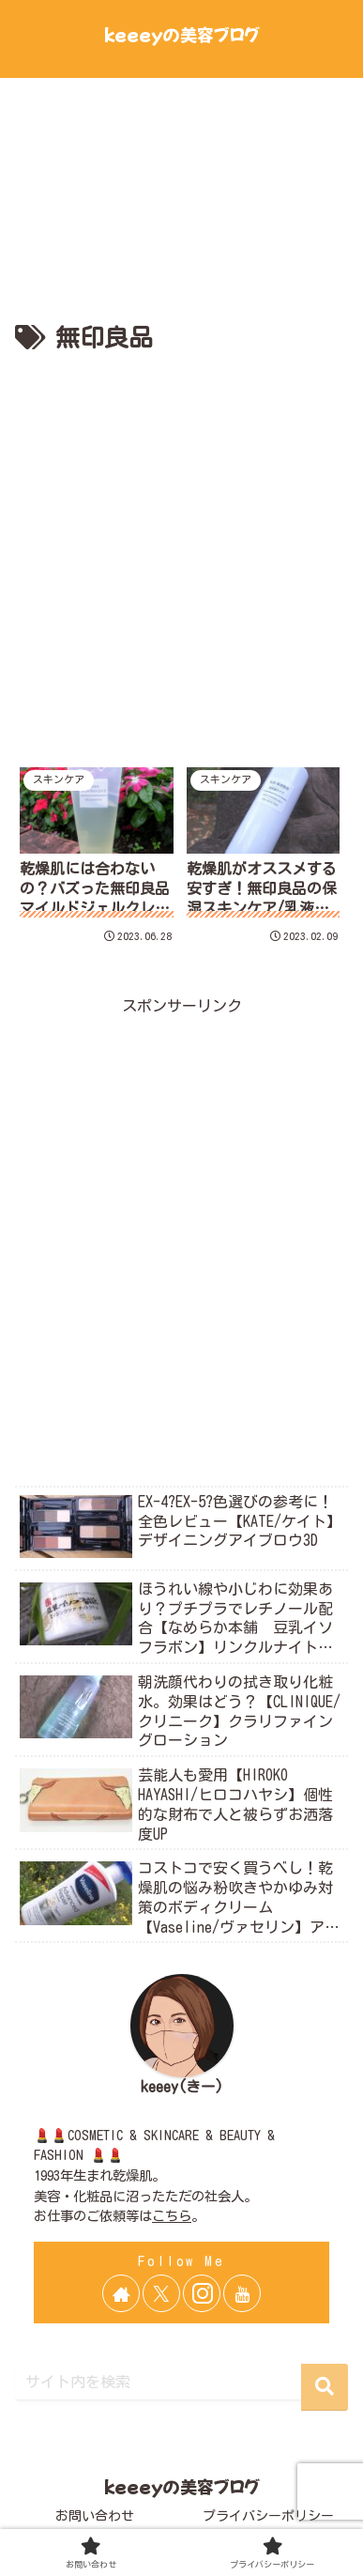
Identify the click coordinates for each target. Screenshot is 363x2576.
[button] (324, 2387)
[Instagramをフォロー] (201, 2293)
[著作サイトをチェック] (121, 2293)
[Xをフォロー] (161, 2293)
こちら (171, 2216)
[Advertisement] (181, 551)
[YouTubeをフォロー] (242, 2293)
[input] (181, 2382)
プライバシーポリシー (268, 2515)
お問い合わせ (94, 2515)
